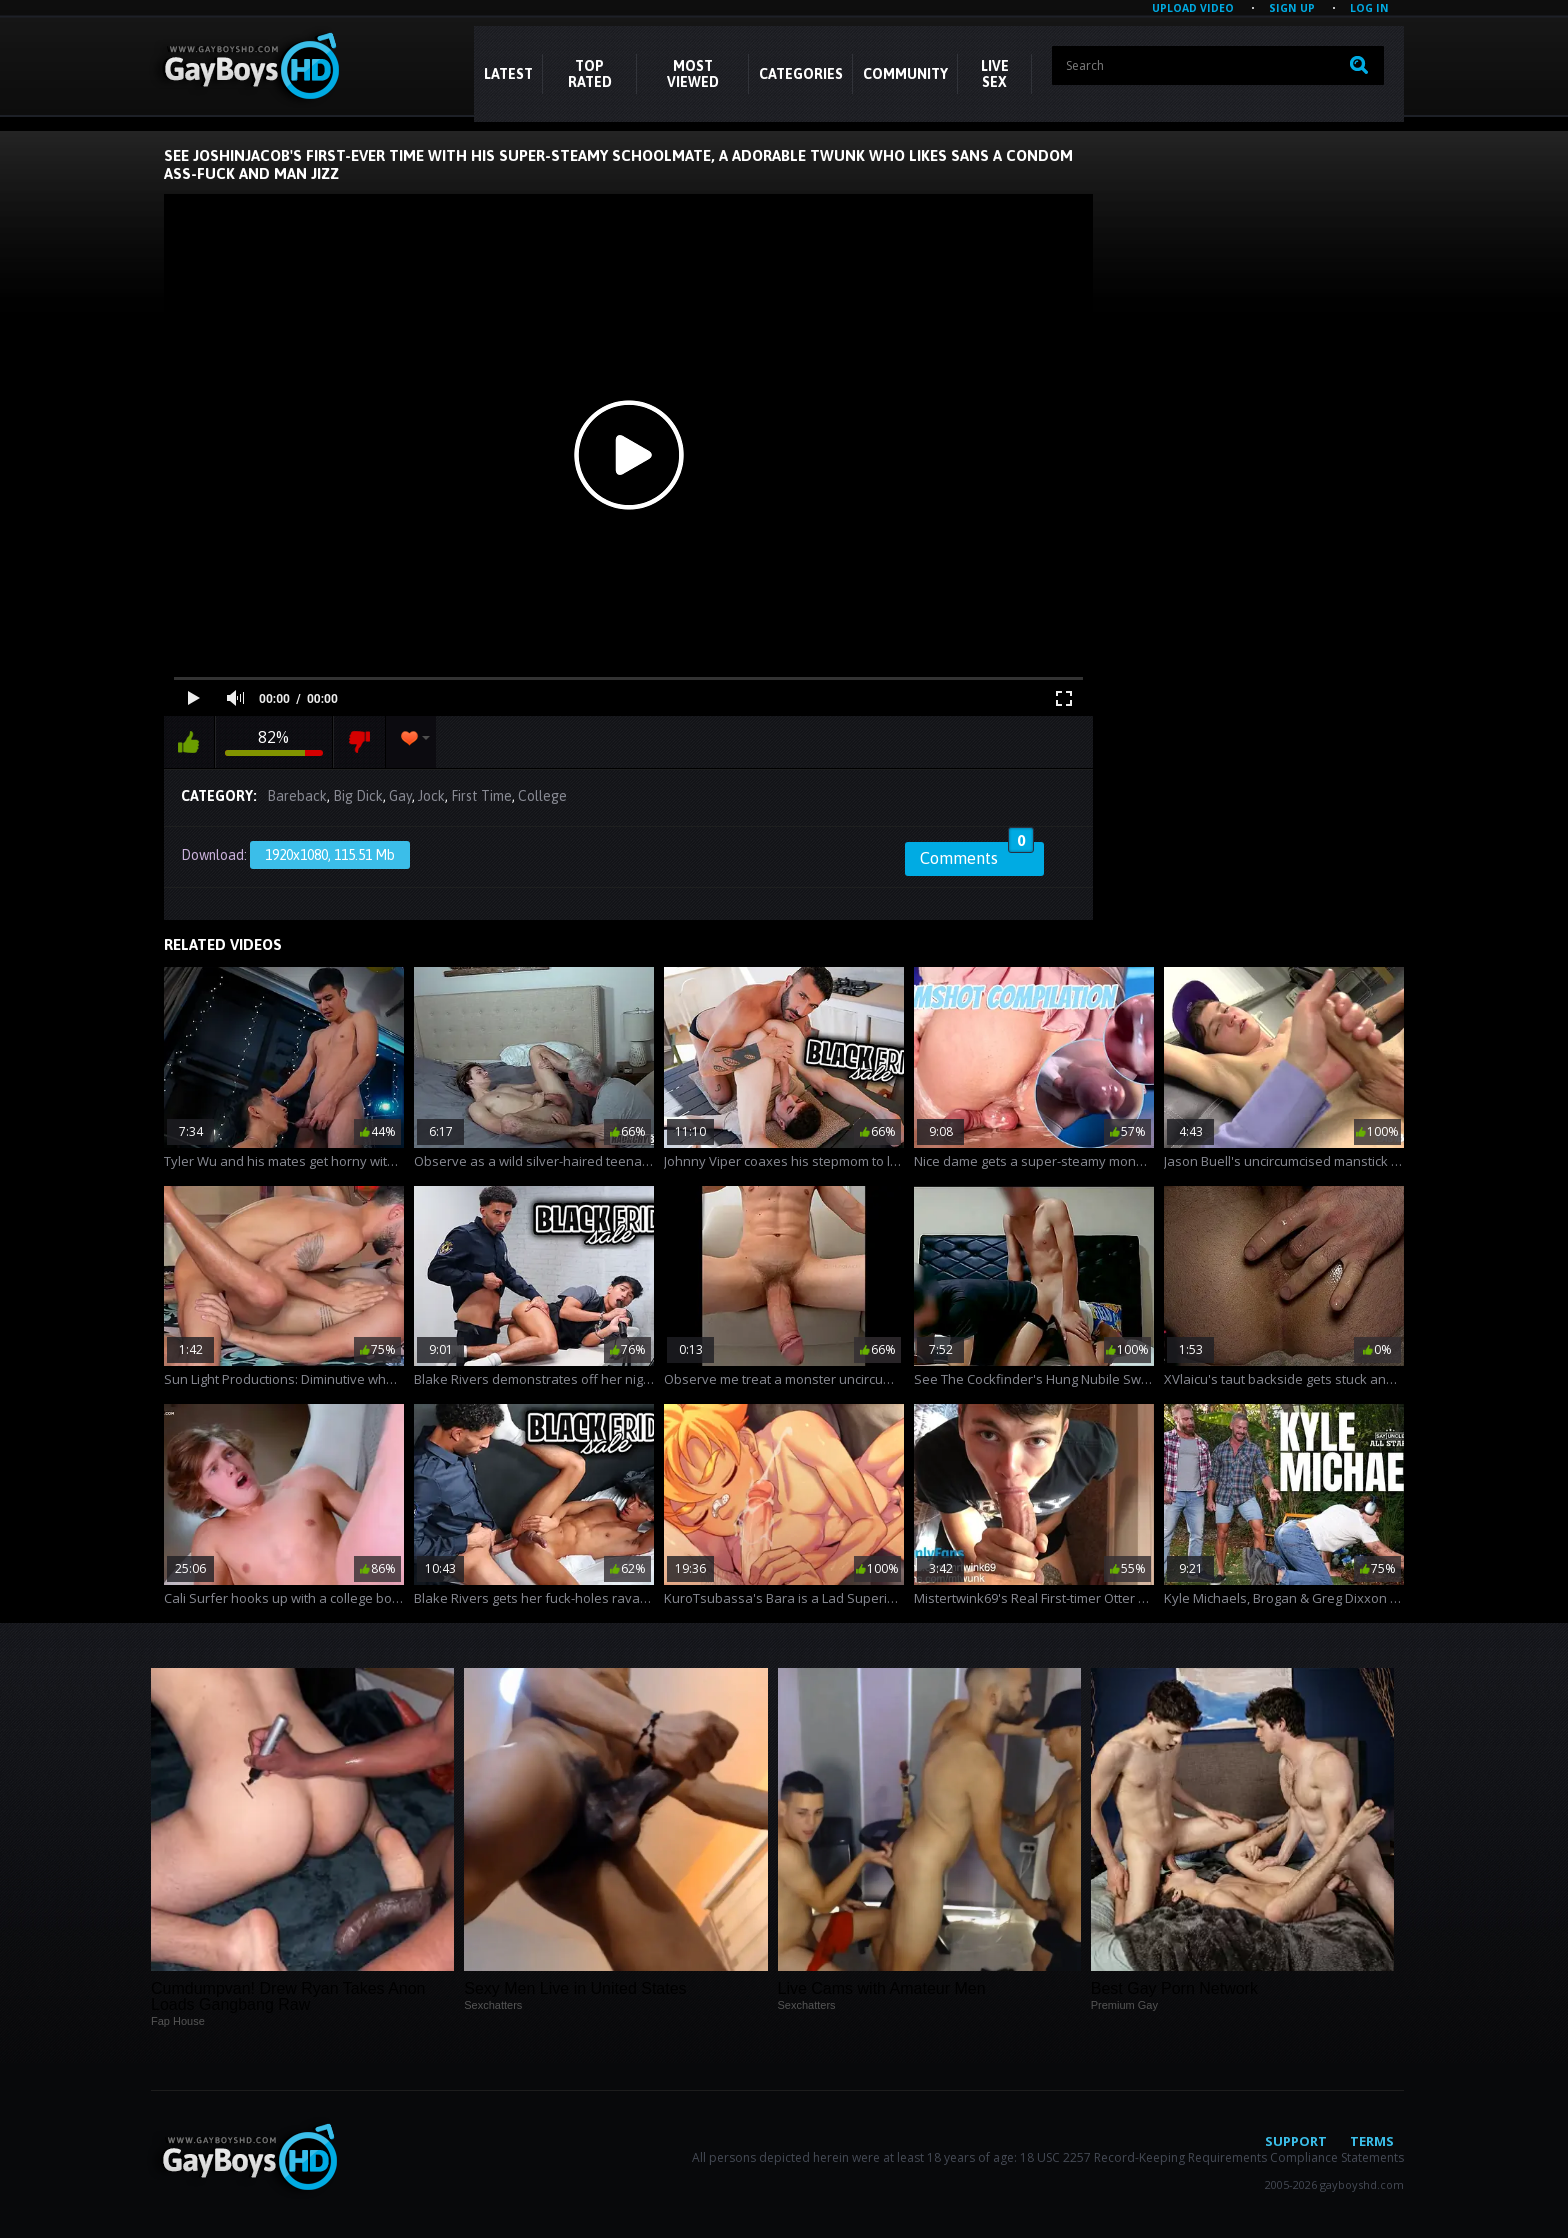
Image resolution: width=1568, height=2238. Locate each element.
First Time (481, 796)
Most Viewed (693, 74)
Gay (400, 796)
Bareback (297, 796)
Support (1296, 2141)
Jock (431, 796)
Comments (977, 855)
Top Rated (590, 74)
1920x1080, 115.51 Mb (330, 855)
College (542, 796)
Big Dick (358, 796)
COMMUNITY (905, 74)
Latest (508, 74)
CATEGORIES (801, 74)
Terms (1372, 2141)
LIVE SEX (995, 74)
